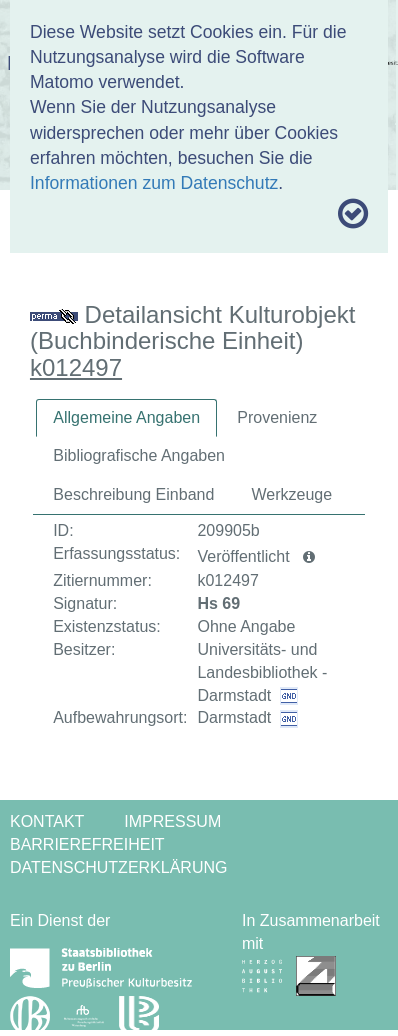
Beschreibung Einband (133, 494)
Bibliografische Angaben (139, 455)
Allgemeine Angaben (126, 417)
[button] (309, 557)
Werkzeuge (292, 494)
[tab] (126, 418)
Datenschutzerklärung (119, 867)
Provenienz (277, 417)
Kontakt (47, 821)
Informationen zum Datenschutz (154, 183)
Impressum (172, 821)
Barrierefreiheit (87, 844)
